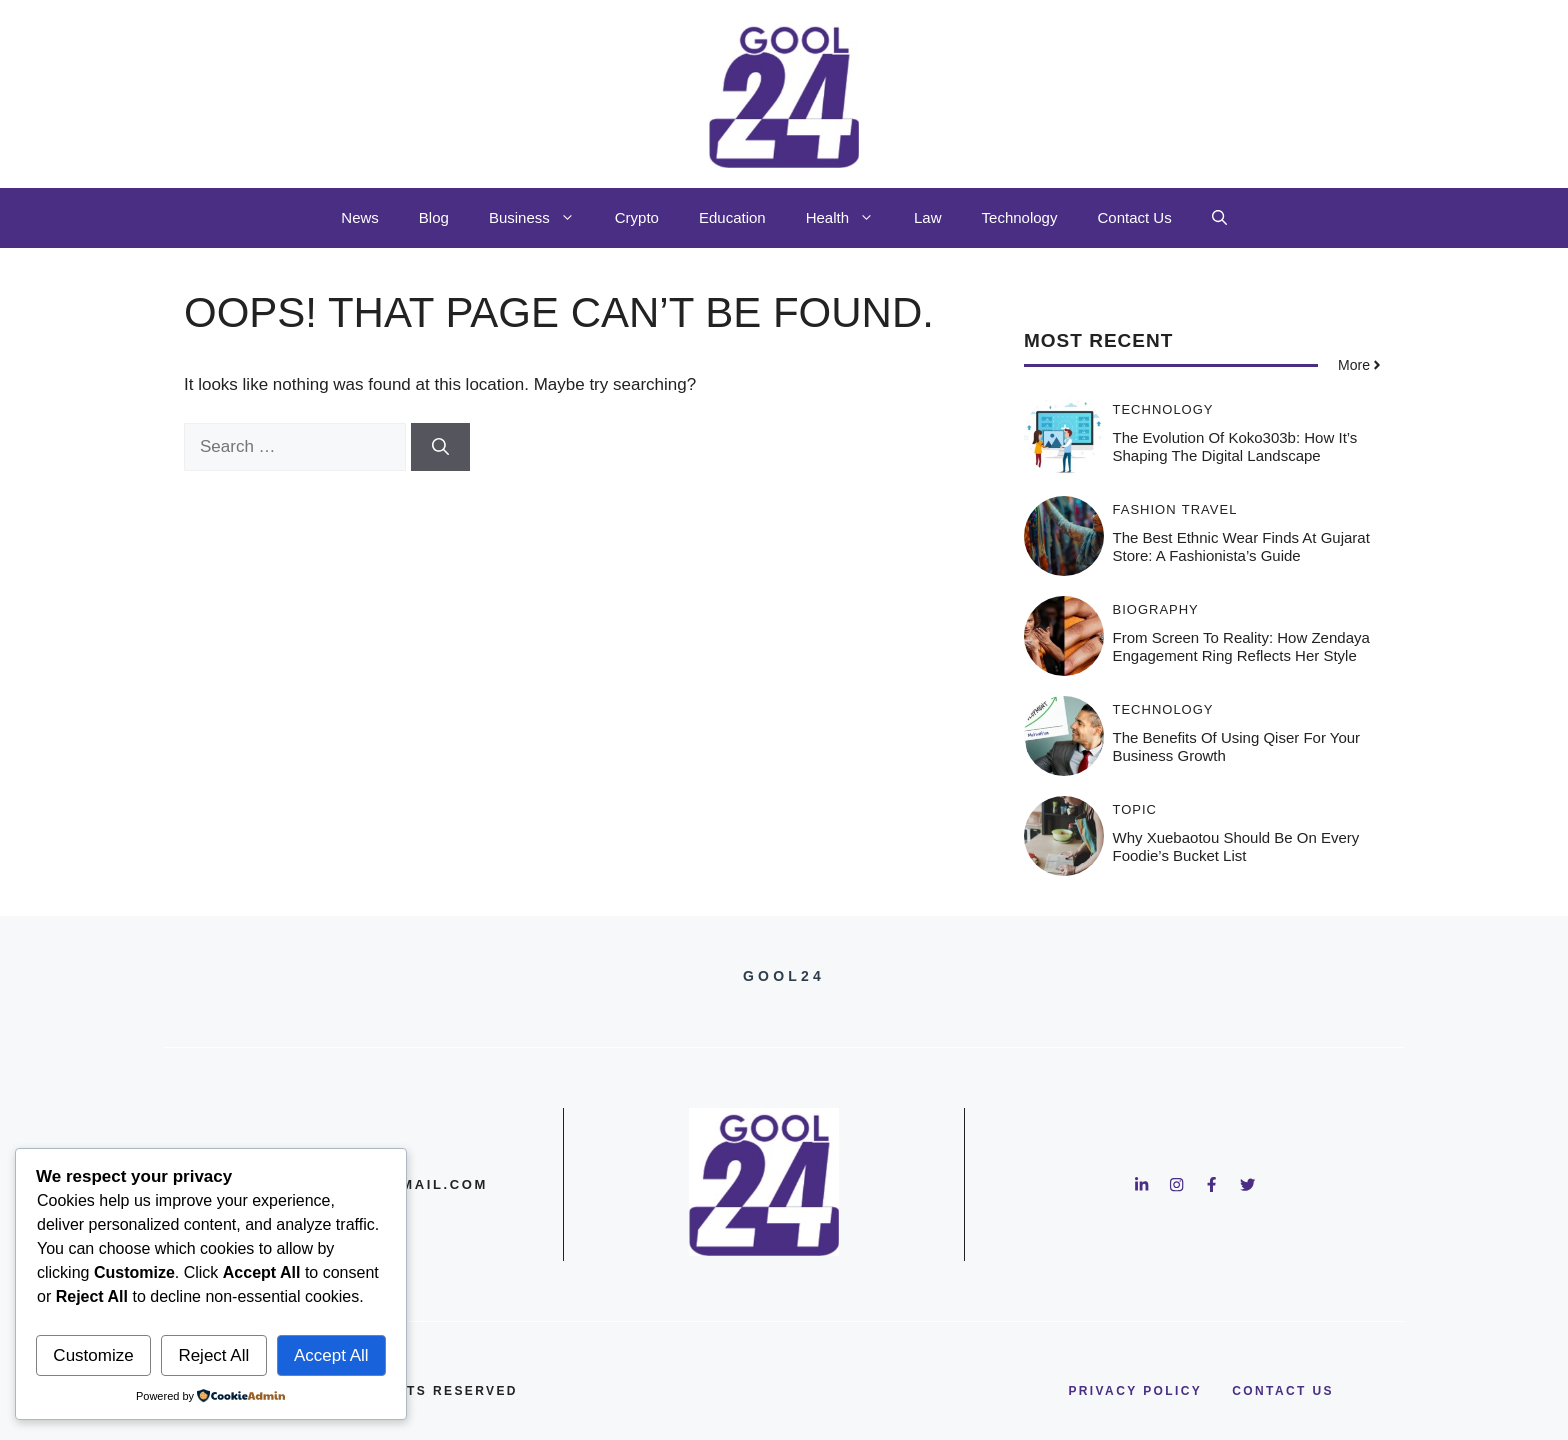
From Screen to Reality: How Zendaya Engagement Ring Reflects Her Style (1241, 646)
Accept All (331, 1355)
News (360, 217)
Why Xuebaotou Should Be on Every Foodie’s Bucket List (1236, 846)
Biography (1156, 609)
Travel (1210, 509)
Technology (1020, 217)
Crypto (637, 217)
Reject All (213, 1355)
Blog (434, 217)
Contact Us (1134, 217)
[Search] (440, 447)
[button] (1219, 218)
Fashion (1145, 509)
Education (732, 217)
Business (542, 218)
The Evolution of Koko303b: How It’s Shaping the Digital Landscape (1235, 446)
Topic (1135, 809)
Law (928, 217)
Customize (93, 1355)
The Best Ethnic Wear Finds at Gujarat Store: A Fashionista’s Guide (1241, 546)
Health (850, 218)
